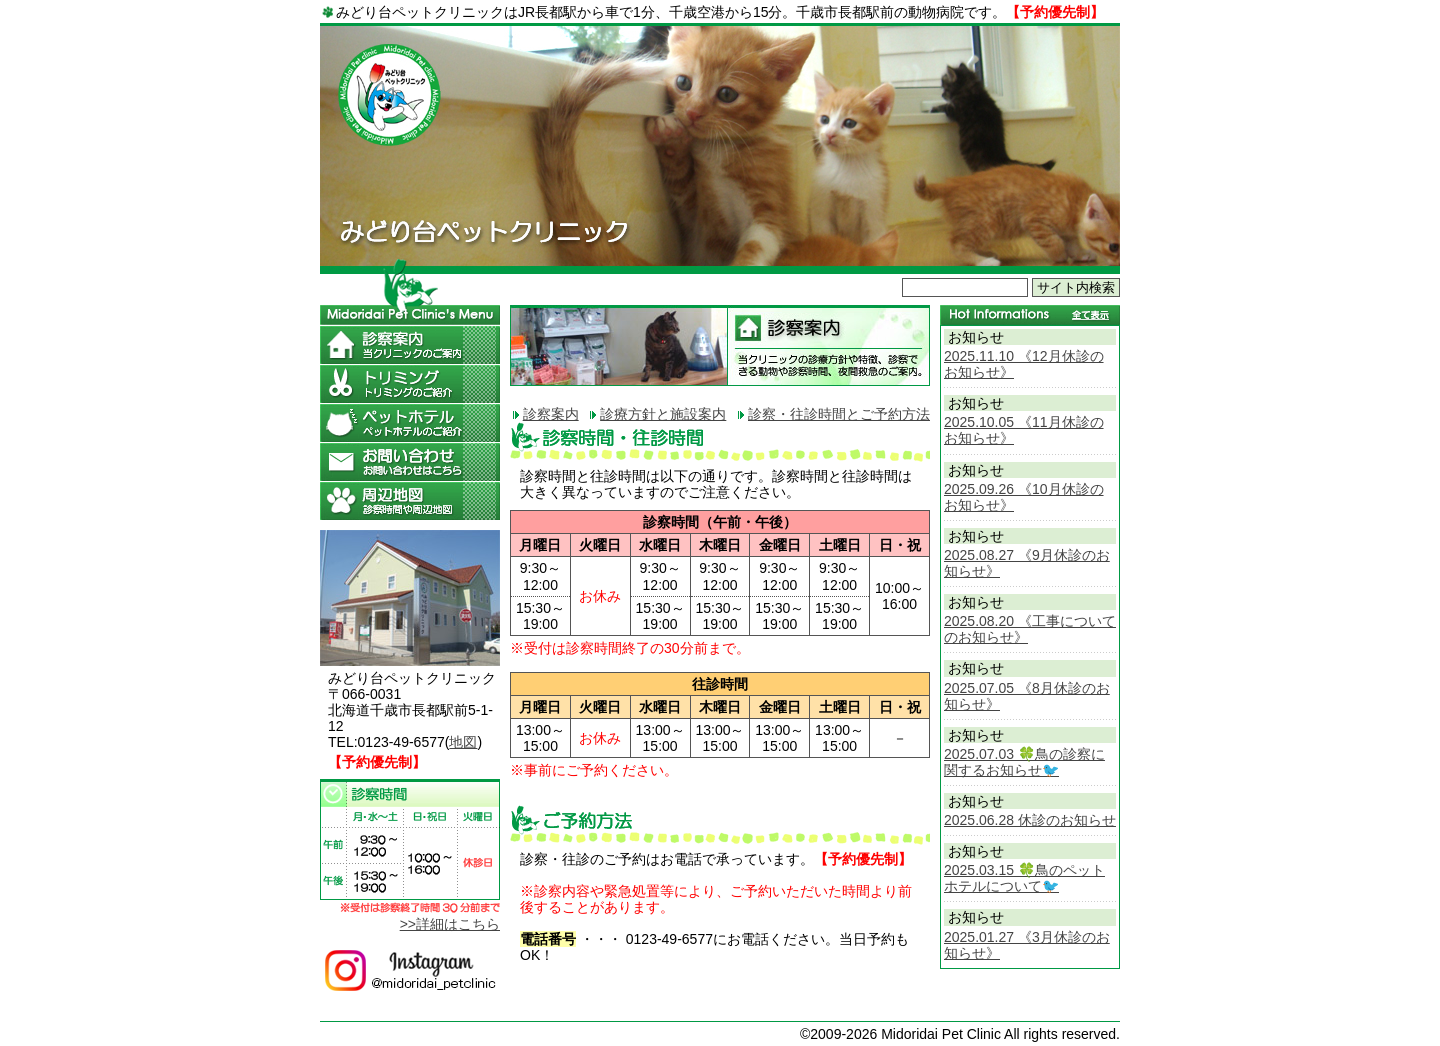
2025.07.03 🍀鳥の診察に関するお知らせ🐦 (1024, 762)
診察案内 (551, 414)
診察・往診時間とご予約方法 (839, 414)
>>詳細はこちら (450, 924)
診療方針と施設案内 (663, 414)
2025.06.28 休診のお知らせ (1030, 820)
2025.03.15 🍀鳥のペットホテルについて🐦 (1024, 878)
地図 (463, 742)
